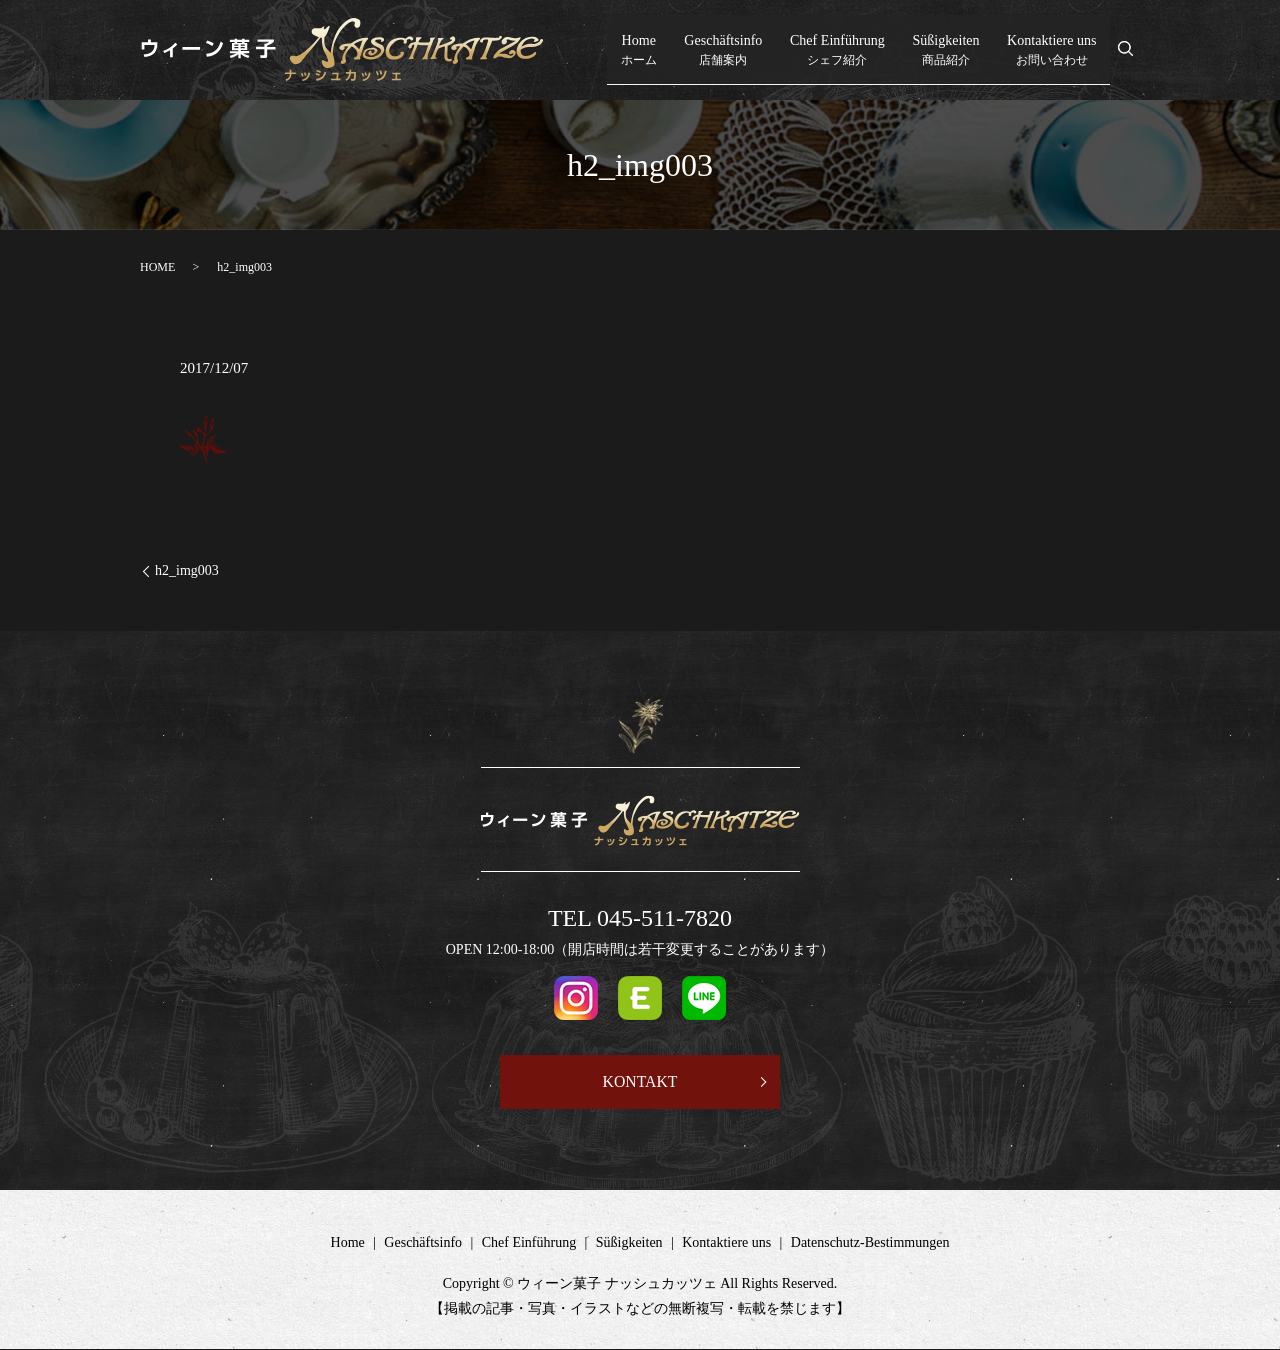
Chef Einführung (838, 50)
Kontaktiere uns (1051, 50)
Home (643, 50)
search (1136, 51)
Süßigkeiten (946, 50)
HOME (157, 267)
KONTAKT (640, 1081)
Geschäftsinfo (723, 50)
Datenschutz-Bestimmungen (870, 1243)
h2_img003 (187, 570)
